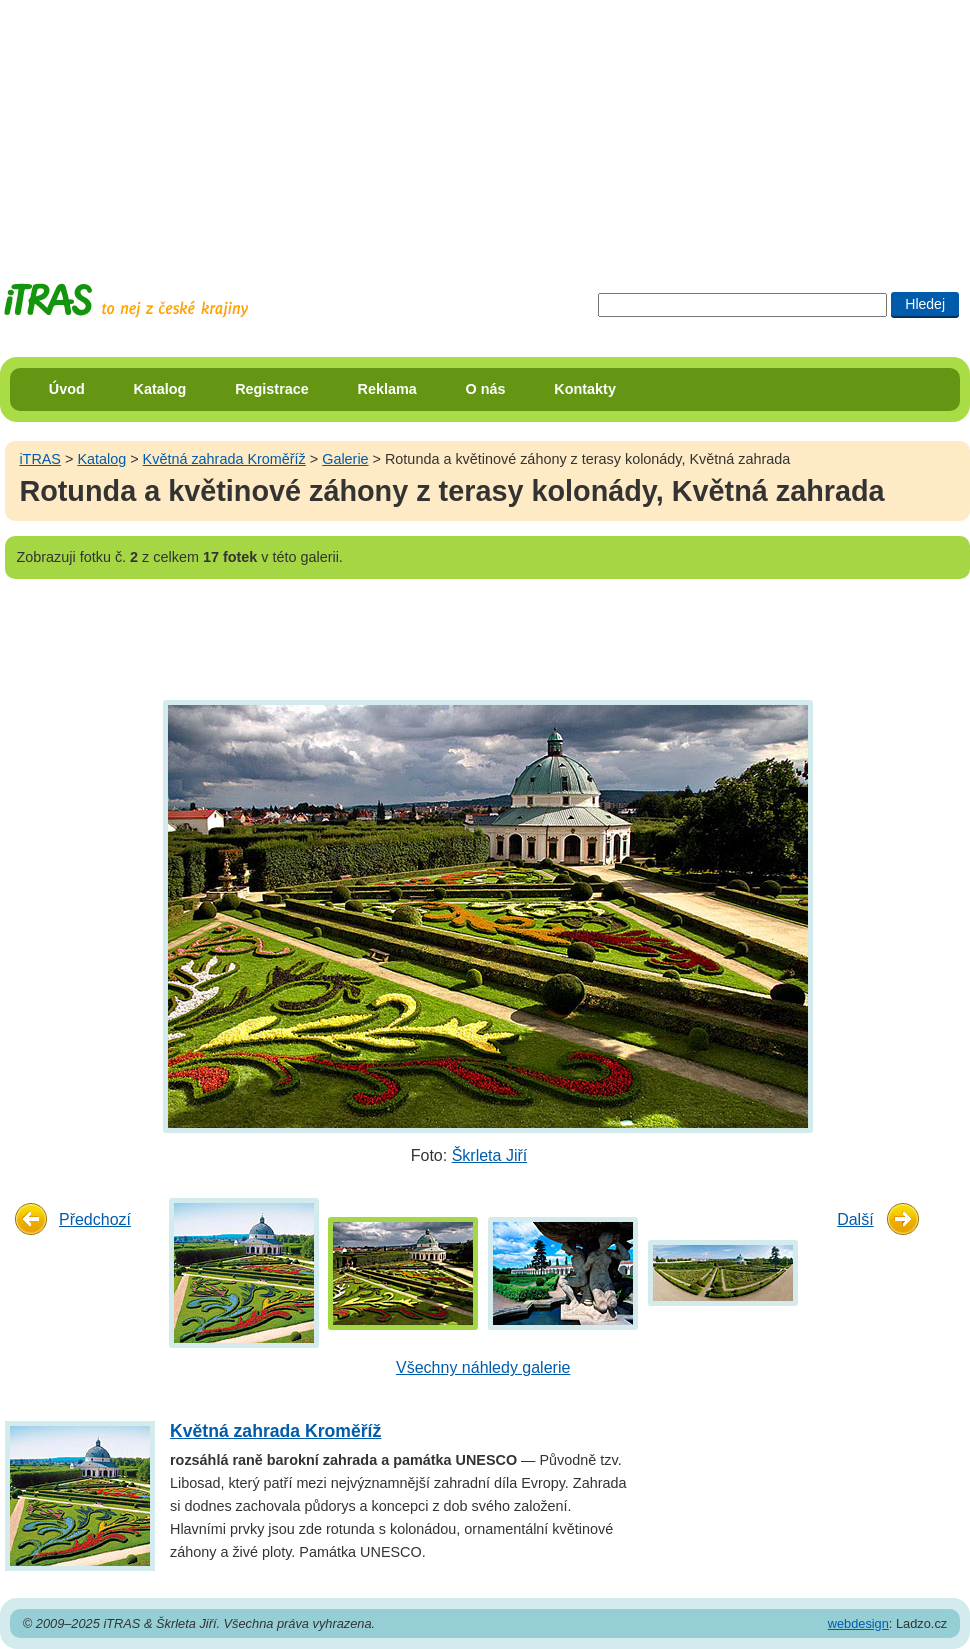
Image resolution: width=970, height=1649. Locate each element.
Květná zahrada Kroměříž (224, 459)
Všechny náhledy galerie (483, 1367)
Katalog (160, 389)
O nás (486, 389)
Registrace (272, 389)
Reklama (387, 389)
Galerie (345, 459)
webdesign (858, 1623)
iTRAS (40, 459)
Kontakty (585, 389)
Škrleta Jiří (490, 1155)
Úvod (67, 389)
